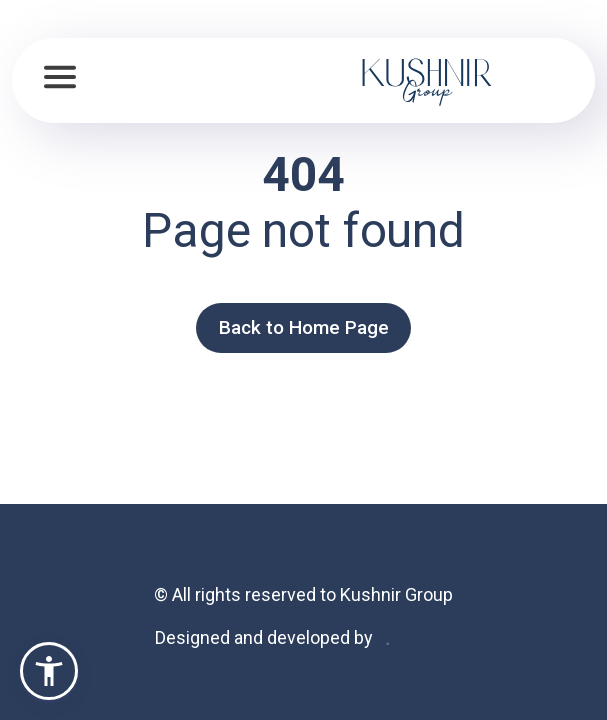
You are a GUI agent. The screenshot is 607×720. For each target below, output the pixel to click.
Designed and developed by (264, 637)
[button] (49, 671)
